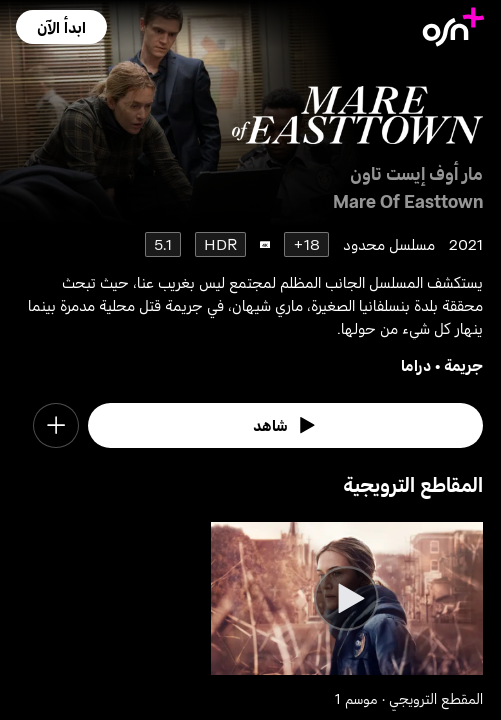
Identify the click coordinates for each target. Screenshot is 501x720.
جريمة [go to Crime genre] (463, 365)
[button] (61, 26)
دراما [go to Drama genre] (416, 365)
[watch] (285, 426)
